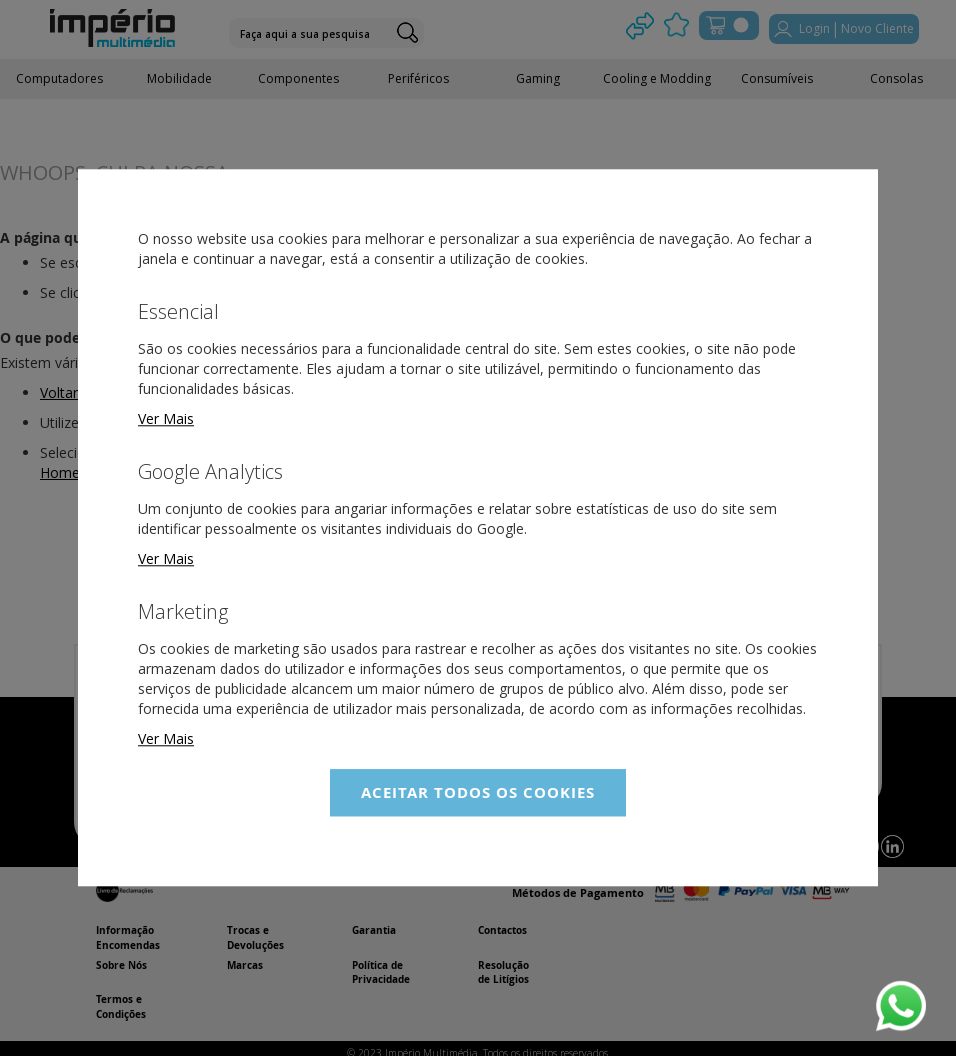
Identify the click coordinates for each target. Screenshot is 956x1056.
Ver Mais (166, 418)
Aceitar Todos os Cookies (478, 792)
